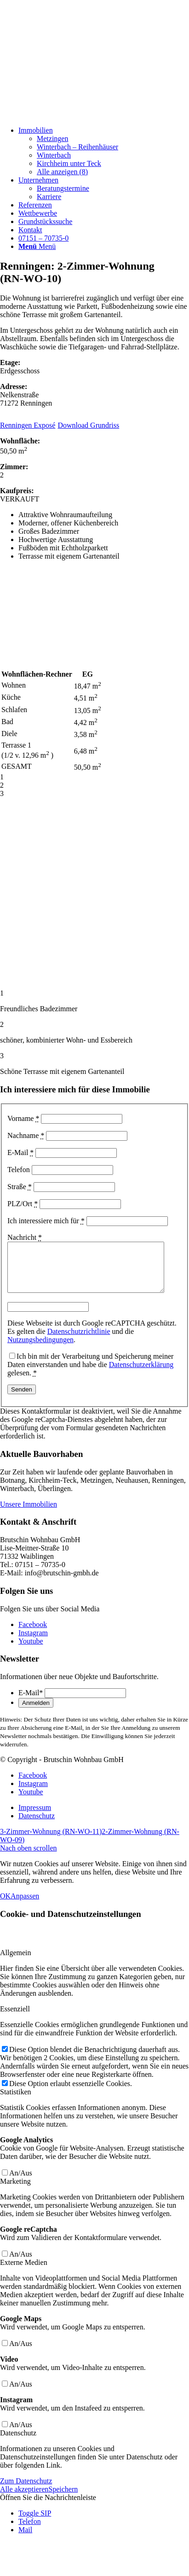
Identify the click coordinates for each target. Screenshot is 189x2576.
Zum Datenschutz (26, 2490)
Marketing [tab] (15, 2191)
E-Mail (20, 1152)
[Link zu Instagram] (33, 1642)
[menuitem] (103, 151)
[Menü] (37, 246)
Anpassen (25, 1906)
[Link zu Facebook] (32, 1634)
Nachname (25, 1135)
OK (5, 1906)
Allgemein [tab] (15, 1962)
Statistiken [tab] (15, 2101)
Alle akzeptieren (24, 2499)
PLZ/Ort (22, 1204)
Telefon (18, 1169)
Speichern (63, 2499)
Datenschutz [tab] (18, 2442)
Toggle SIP (34, 2523)
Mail (25, 2539)
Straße (19, 1187)
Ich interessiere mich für (46, 1221)
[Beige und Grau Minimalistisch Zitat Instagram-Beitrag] (69, 114)
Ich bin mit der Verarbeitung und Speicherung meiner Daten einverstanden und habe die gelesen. (90, 1374)
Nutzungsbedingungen (40, 1349)
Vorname (23, 1118)
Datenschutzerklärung (141, 1374)
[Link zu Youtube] (30, 1651)
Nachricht (24, 1237)
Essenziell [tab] (15, 2018)
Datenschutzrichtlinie (78, 1341)
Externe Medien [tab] (23, 2272)
